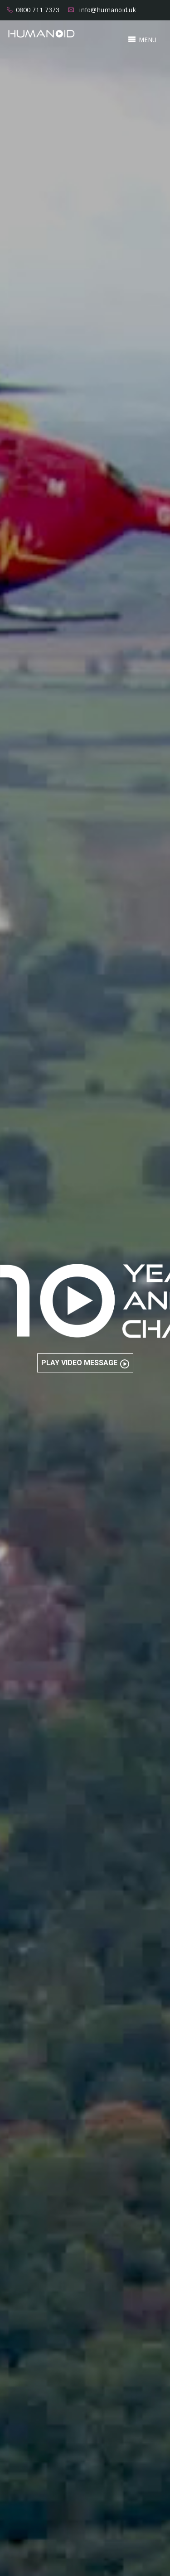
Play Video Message (85, 1363)
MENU (142, 39)
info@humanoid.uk (107, 10)
